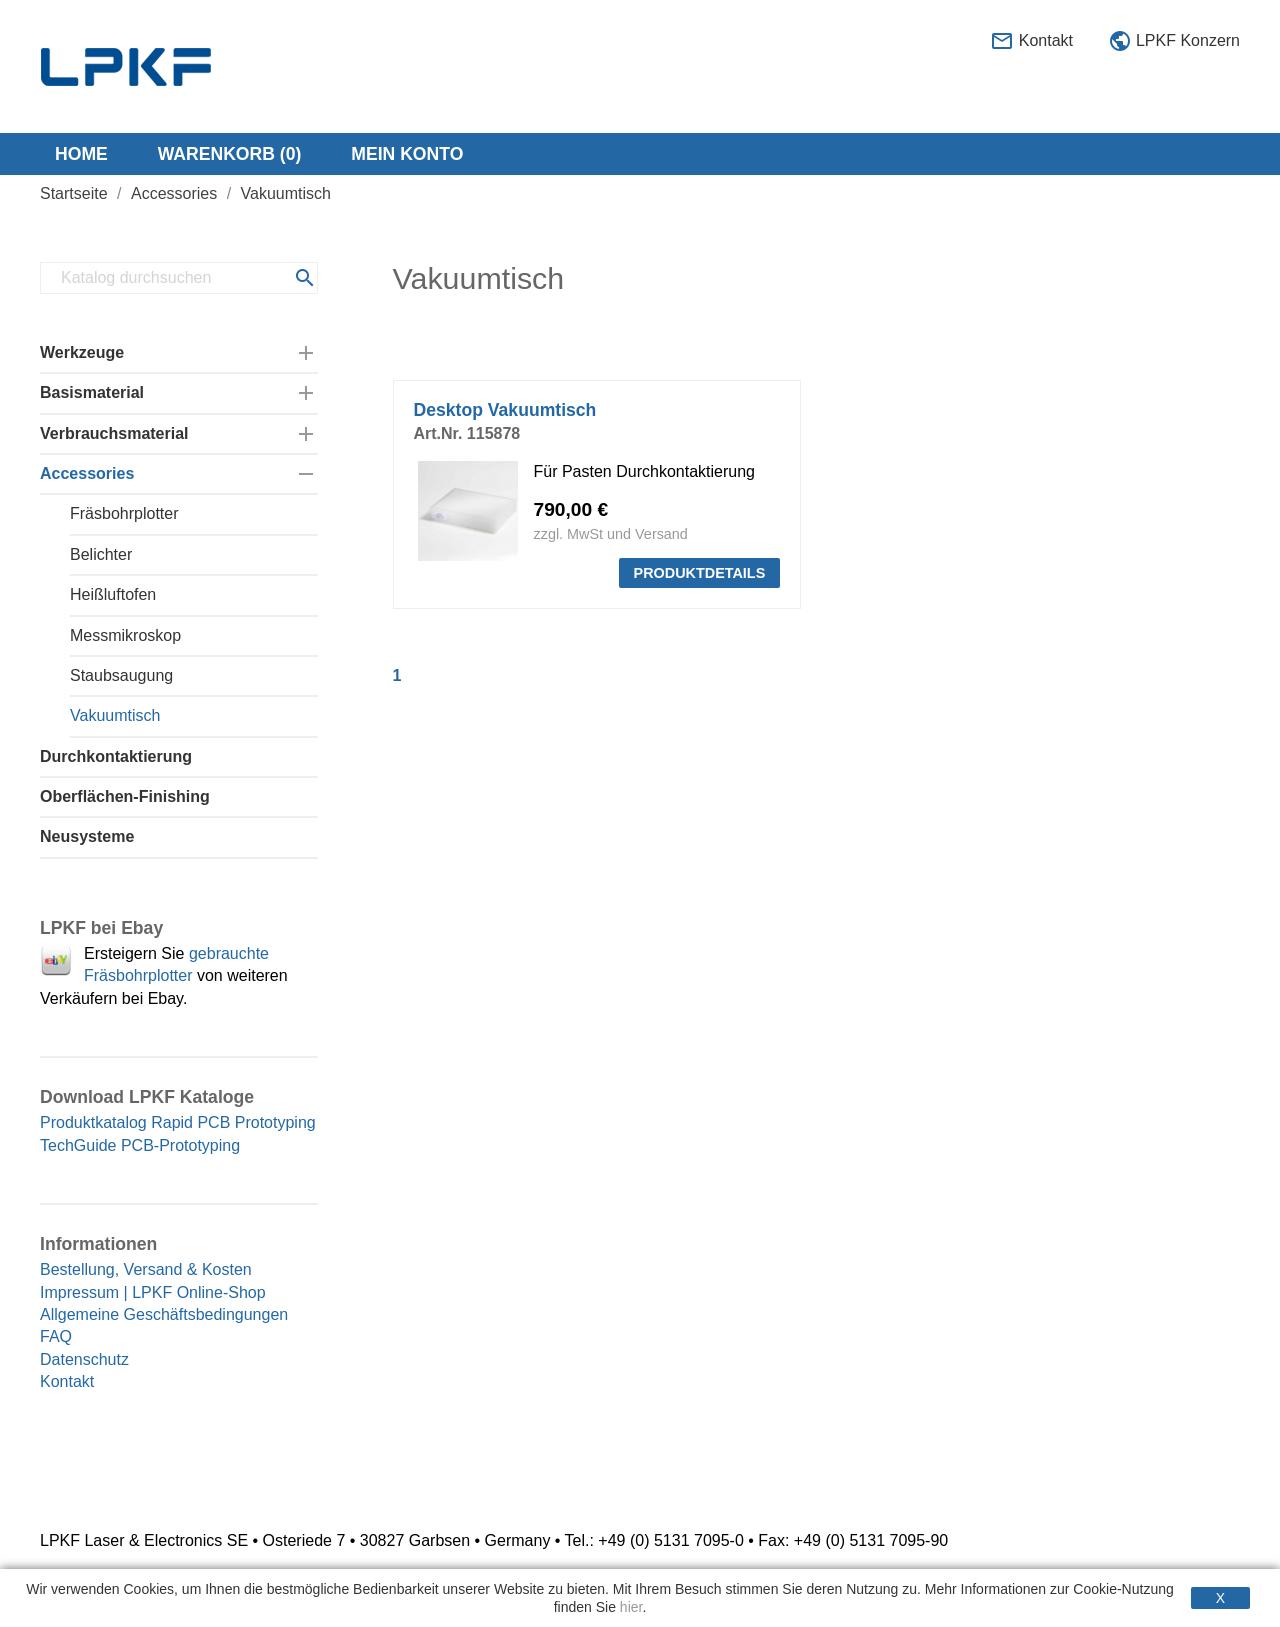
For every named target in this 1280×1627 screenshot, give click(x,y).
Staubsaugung (121, 675)
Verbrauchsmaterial (114, 433)
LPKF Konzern (1174, 42)
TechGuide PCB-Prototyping (140, 1145)
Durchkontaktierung (116, 756)
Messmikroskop (125, 635)
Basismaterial (92, 392)
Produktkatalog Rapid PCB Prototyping (178, 1122)
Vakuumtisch (115, 715)
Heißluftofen (113, 594)
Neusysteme (87, 836)
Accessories (87, 473)
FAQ (56, 1336)
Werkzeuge (82, 352)
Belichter (101, 554)
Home (81, 154)
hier (631, 1607)
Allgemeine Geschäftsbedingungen (164, 1314)
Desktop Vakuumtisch (505, 410)
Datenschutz (84, 1359)
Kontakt (1031, 42)
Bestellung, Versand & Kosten (146, 1269)
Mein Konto (407, 154)
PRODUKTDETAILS (700, 573)
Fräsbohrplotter (124, 513)
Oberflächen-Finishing (125, 796)
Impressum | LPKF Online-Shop (153, 1292)
